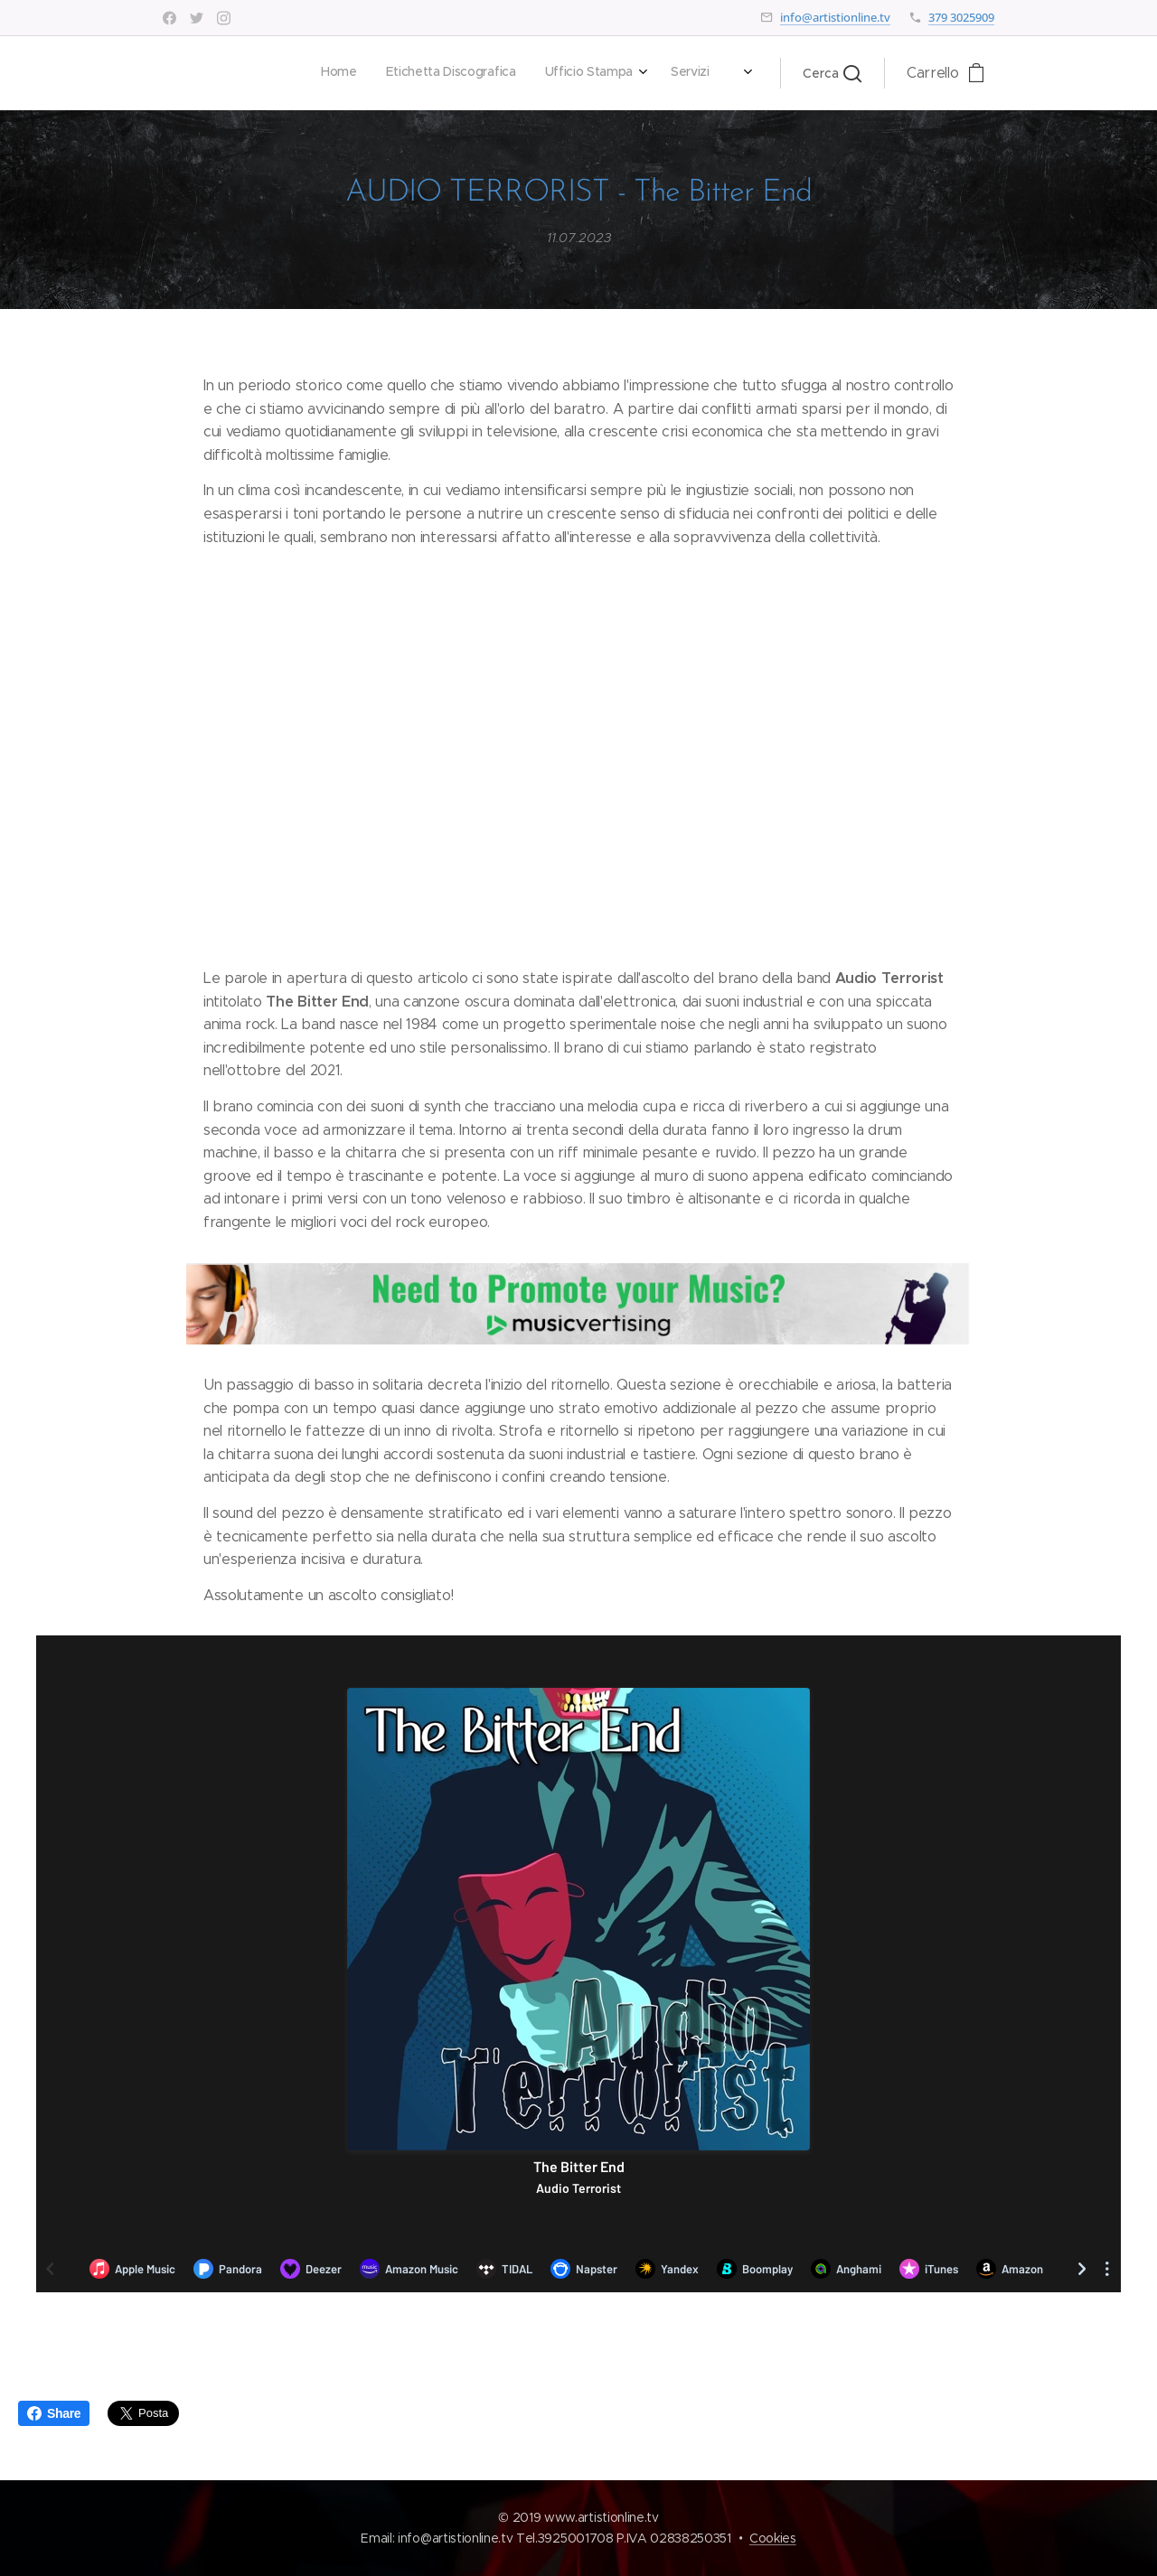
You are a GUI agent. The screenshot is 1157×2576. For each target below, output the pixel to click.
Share (53, 2413)
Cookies (772, 2538)
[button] (832, 73)
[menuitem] (483, 73)
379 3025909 (961, 17)
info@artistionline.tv (835, 17)
